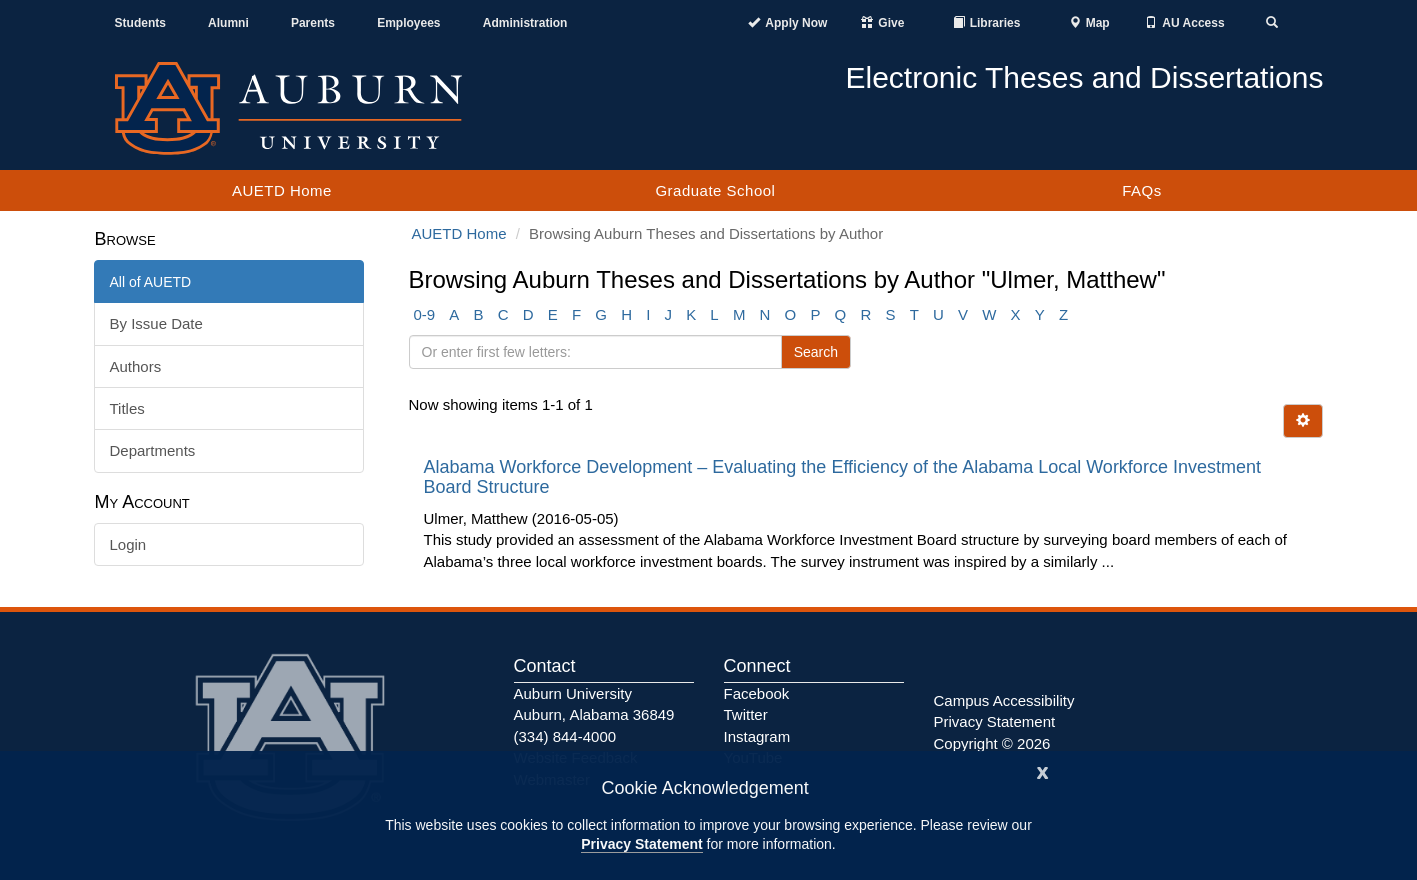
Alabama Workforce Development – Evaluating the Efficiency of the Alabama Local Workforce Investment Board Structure (842, 477)
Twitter (746, 714)
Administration (525, 23)
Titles (127, 408)
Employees (408, 23)
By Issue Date (156, 323)
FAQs (1142, 190)
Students (140, 23)
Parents (313, 23)
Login (128, 544)
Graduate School (715, 190)
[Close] (1043, 770)
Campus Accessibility (1004, 700)
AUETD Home (282, 190)
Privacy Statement (641, 844)
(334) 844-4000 (565, 736)
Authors (136, 366)
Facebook (757, 693)
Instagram (757, 736)
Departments (153, 450)
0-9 (425, 314)
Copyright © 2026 (992, 743)
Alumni (228, 23)
